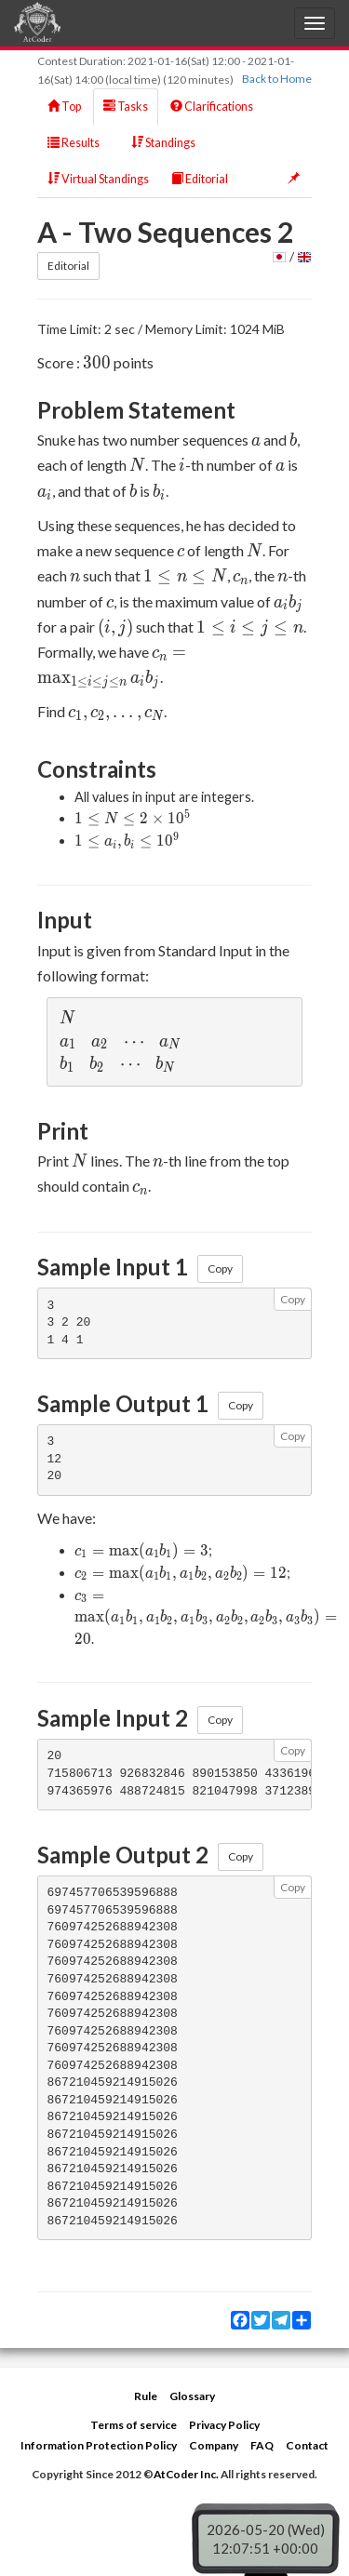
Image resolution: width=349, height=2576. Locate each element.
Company (213, 2445)
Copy (220, 1268)
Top (64, 106)
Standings (163, 143)
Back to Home (277, 79)
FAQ (262, 2445)
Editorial (199, 179)
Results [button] (78, 143)
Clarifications (211, 106)
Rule (145, 2396)
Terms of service (133, 2425)
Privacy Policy (224, 2425)
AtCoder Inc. (186, 2474)
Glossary (192, 2396)
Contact (307, 2445)
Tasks (125, 106)
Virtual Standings (98, 179)
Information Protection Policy (98, 2445)
